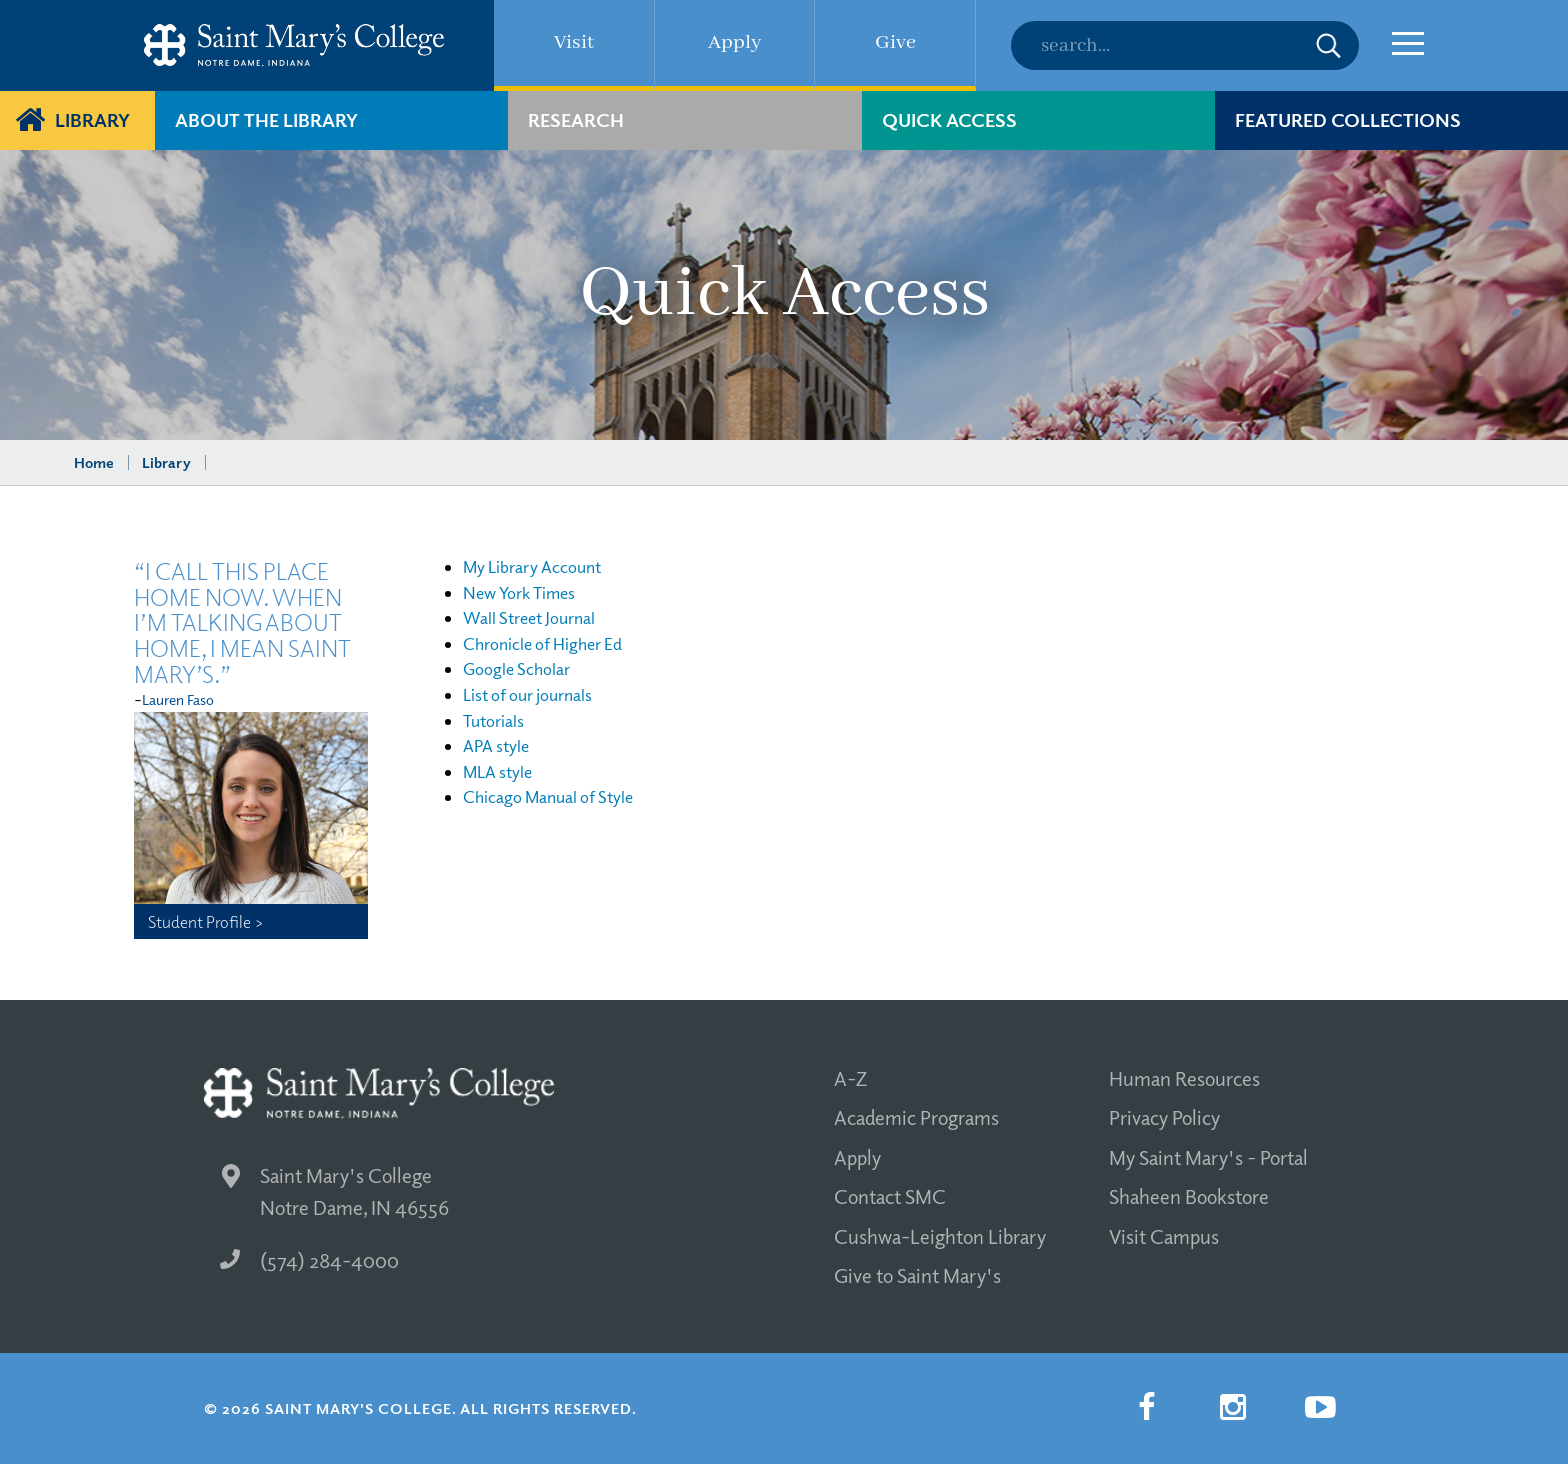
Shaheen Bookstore (1189, 1196)
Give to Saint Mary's (917, 1275)
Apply (857, 1157)
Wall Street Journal (529, 617)
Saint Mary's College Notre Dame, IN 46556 (335, 1191)
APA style (496, 745)
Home (94, 462)
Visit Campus (1164, 1236)
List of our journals (527, 694)
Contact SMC (890, 1196)
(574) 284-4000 (309, 1260)
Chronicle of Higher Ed (542, 643)
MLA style (497, 771)
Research (576, 119)
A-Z (850, 1078)
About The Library (266, 119)
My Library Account (532, 566)
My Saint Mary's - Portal (1208, 1157)
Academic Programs (916, 1117)
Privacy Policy (1164, 1117)
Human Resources (1184, 1078)
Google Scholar (516, 668)
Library (92, 119)
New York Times (519, 592)
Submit (1328, 45)
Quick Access (949, 119)
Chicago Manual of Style (548, 796)
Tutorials (493, 720)
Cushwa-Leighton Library (940, 1236)
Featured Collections (1348, 119)
